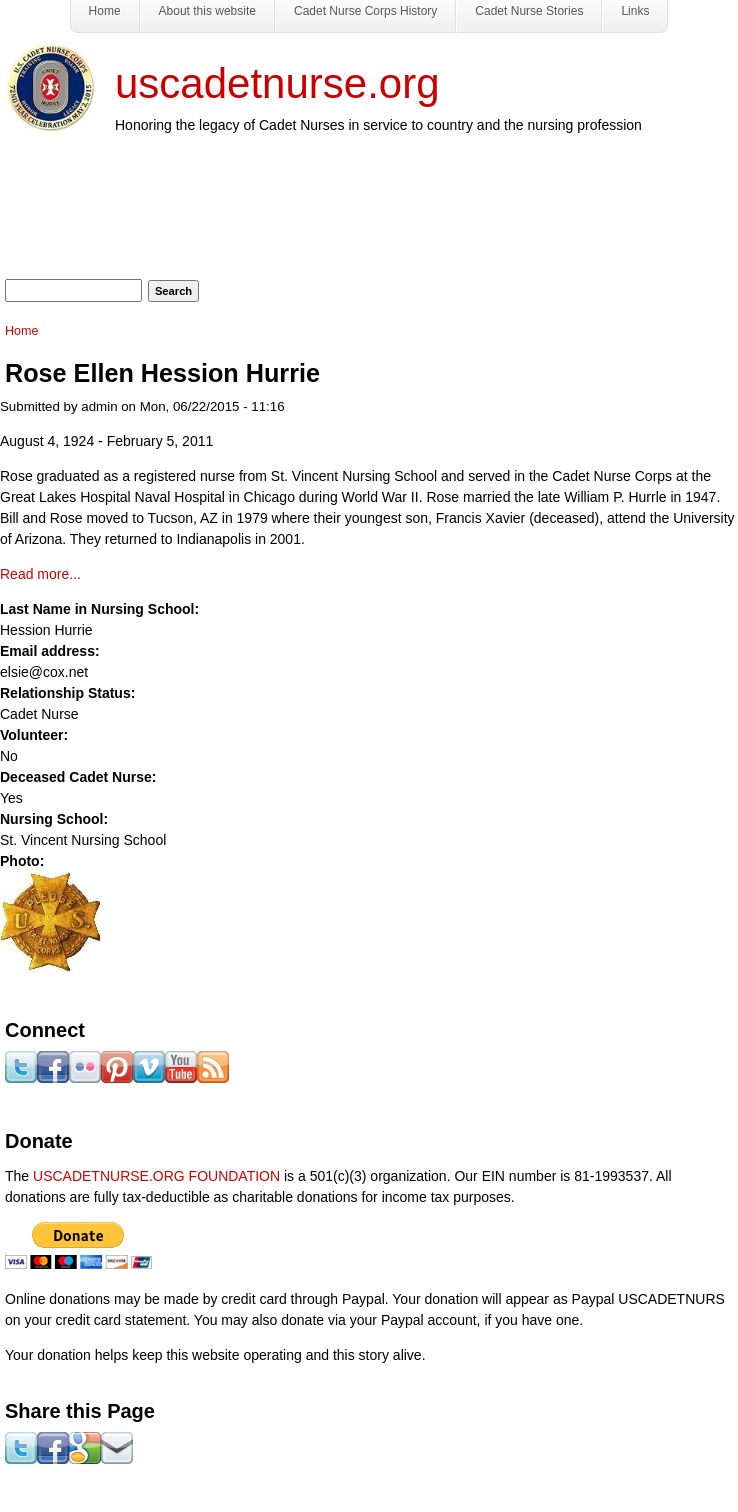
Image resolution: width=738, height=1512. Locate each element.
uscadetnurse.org (277, 83)
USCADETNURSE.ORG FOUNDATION (156, 1176)
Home (22, 331)
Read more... (40, 574)
